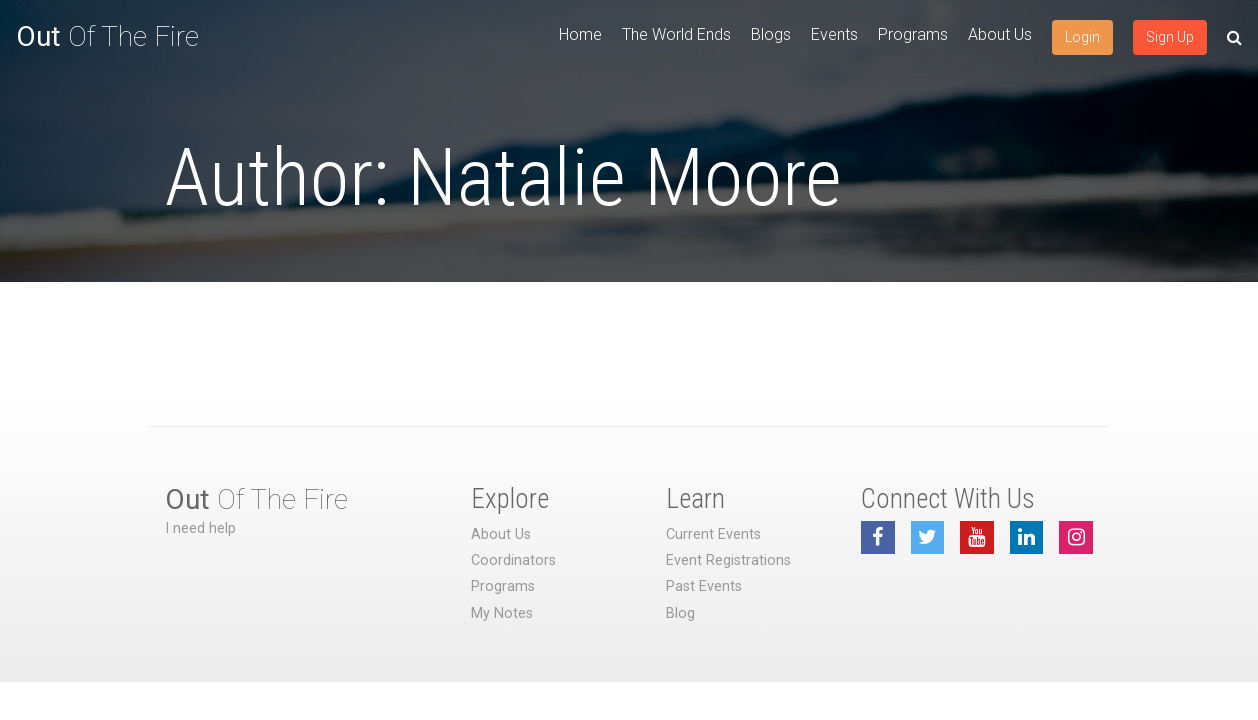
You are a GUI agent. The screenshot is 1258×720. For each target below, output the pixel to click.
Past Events (704, 586)
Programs (913, 34)
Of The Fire (107, 36)
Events (834, 34)
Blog (680, 613)
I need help (200, 528)
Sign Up (1170, 37)
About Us (1000, 34)
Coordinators (513, 560)
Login (1082, 37)
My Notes (502, 613)
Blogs (771, 34)
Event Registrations (728, 560)
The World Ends (676, 34)
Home (580, 34)
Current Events (713, 534)
